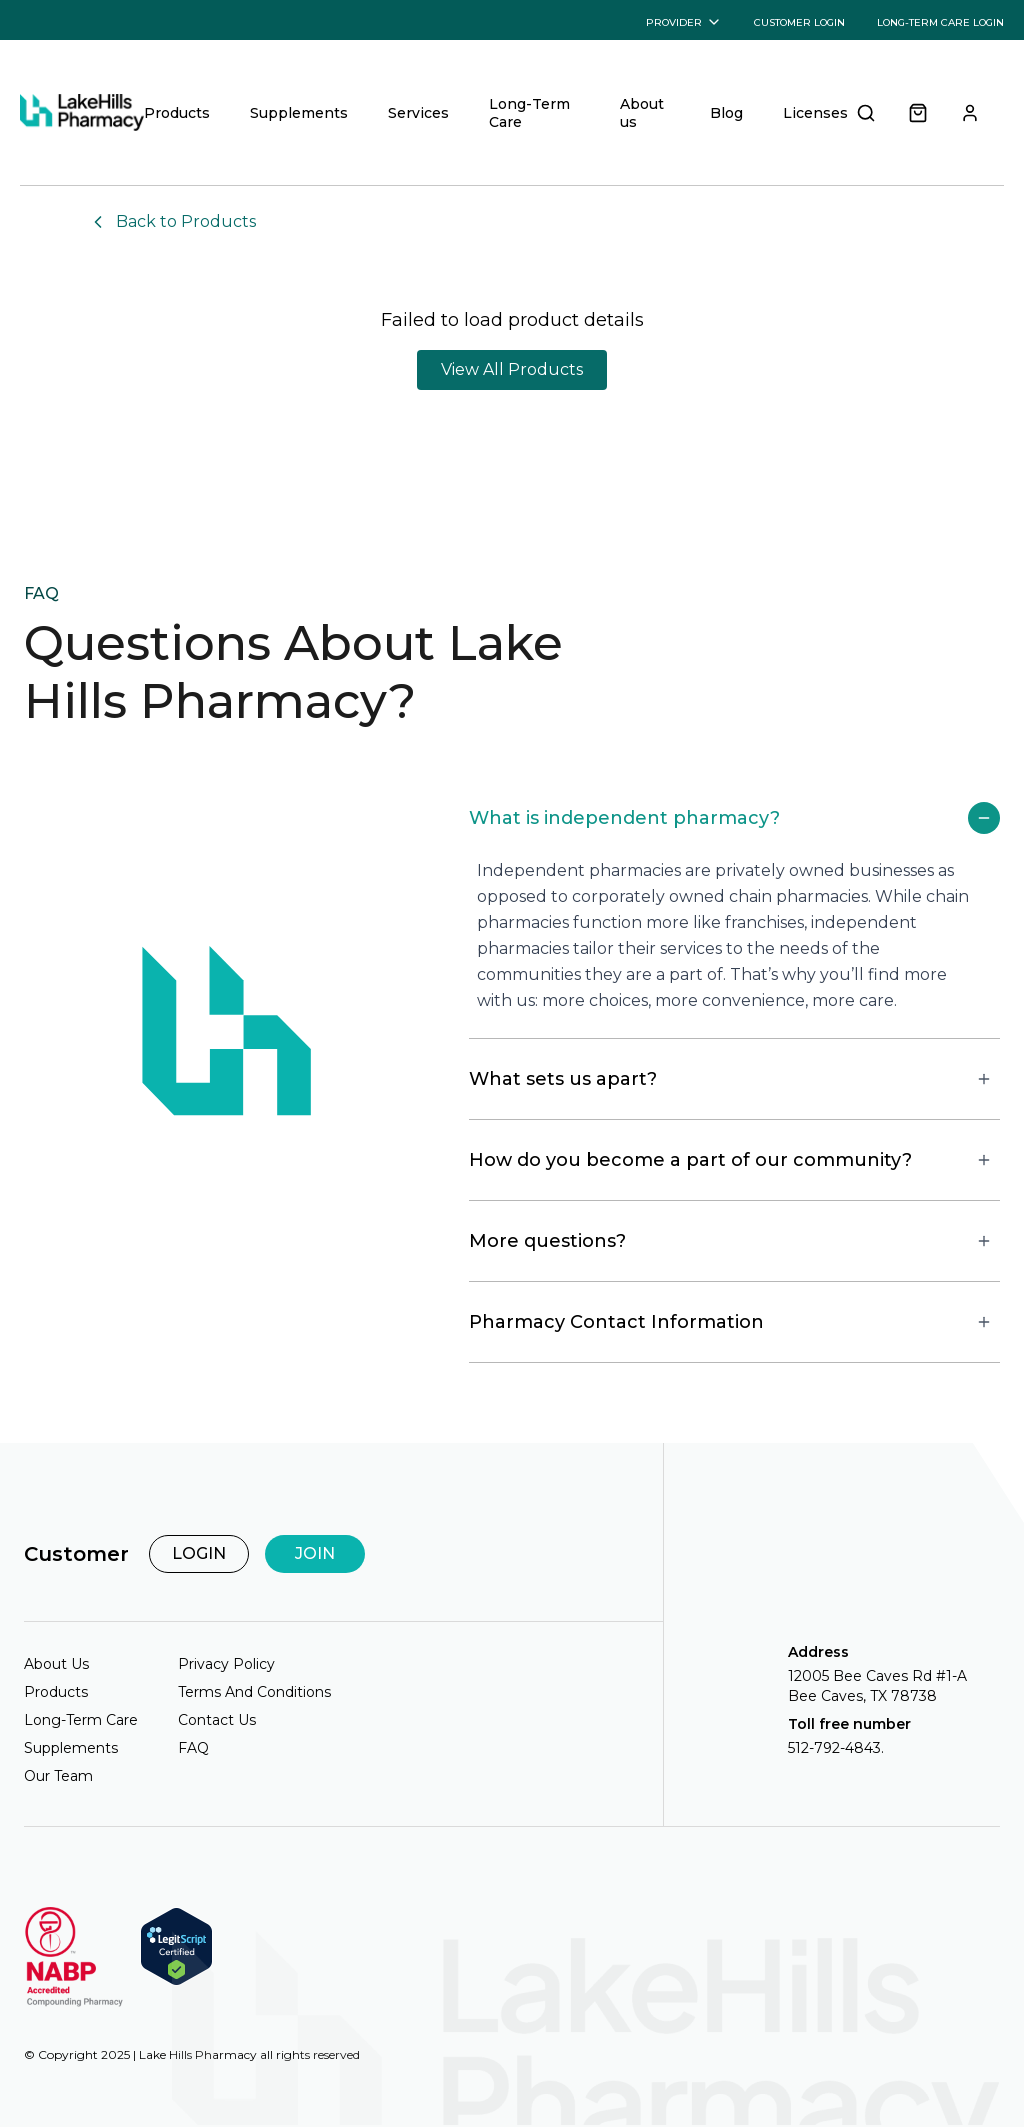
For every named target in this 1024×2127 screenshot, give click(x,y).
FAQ (193, 1748)
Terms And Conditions (254, 1692)
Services (418, 113)
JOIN (315, 1553)
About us (642, 113)
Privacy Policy (226, 1664)
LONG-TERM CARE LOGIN (940, 22)
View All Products (512, 369)
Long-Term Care (529, 113)
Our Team (58, 1776)
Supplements (299, 113)
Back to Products (172, 222)
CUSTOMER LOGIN (799, 22)
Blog (726, 113)
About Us (56, 1664)
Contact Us (217, 1720)
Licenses (815, 113)
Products (177, 113)
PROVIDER (684, 22)
